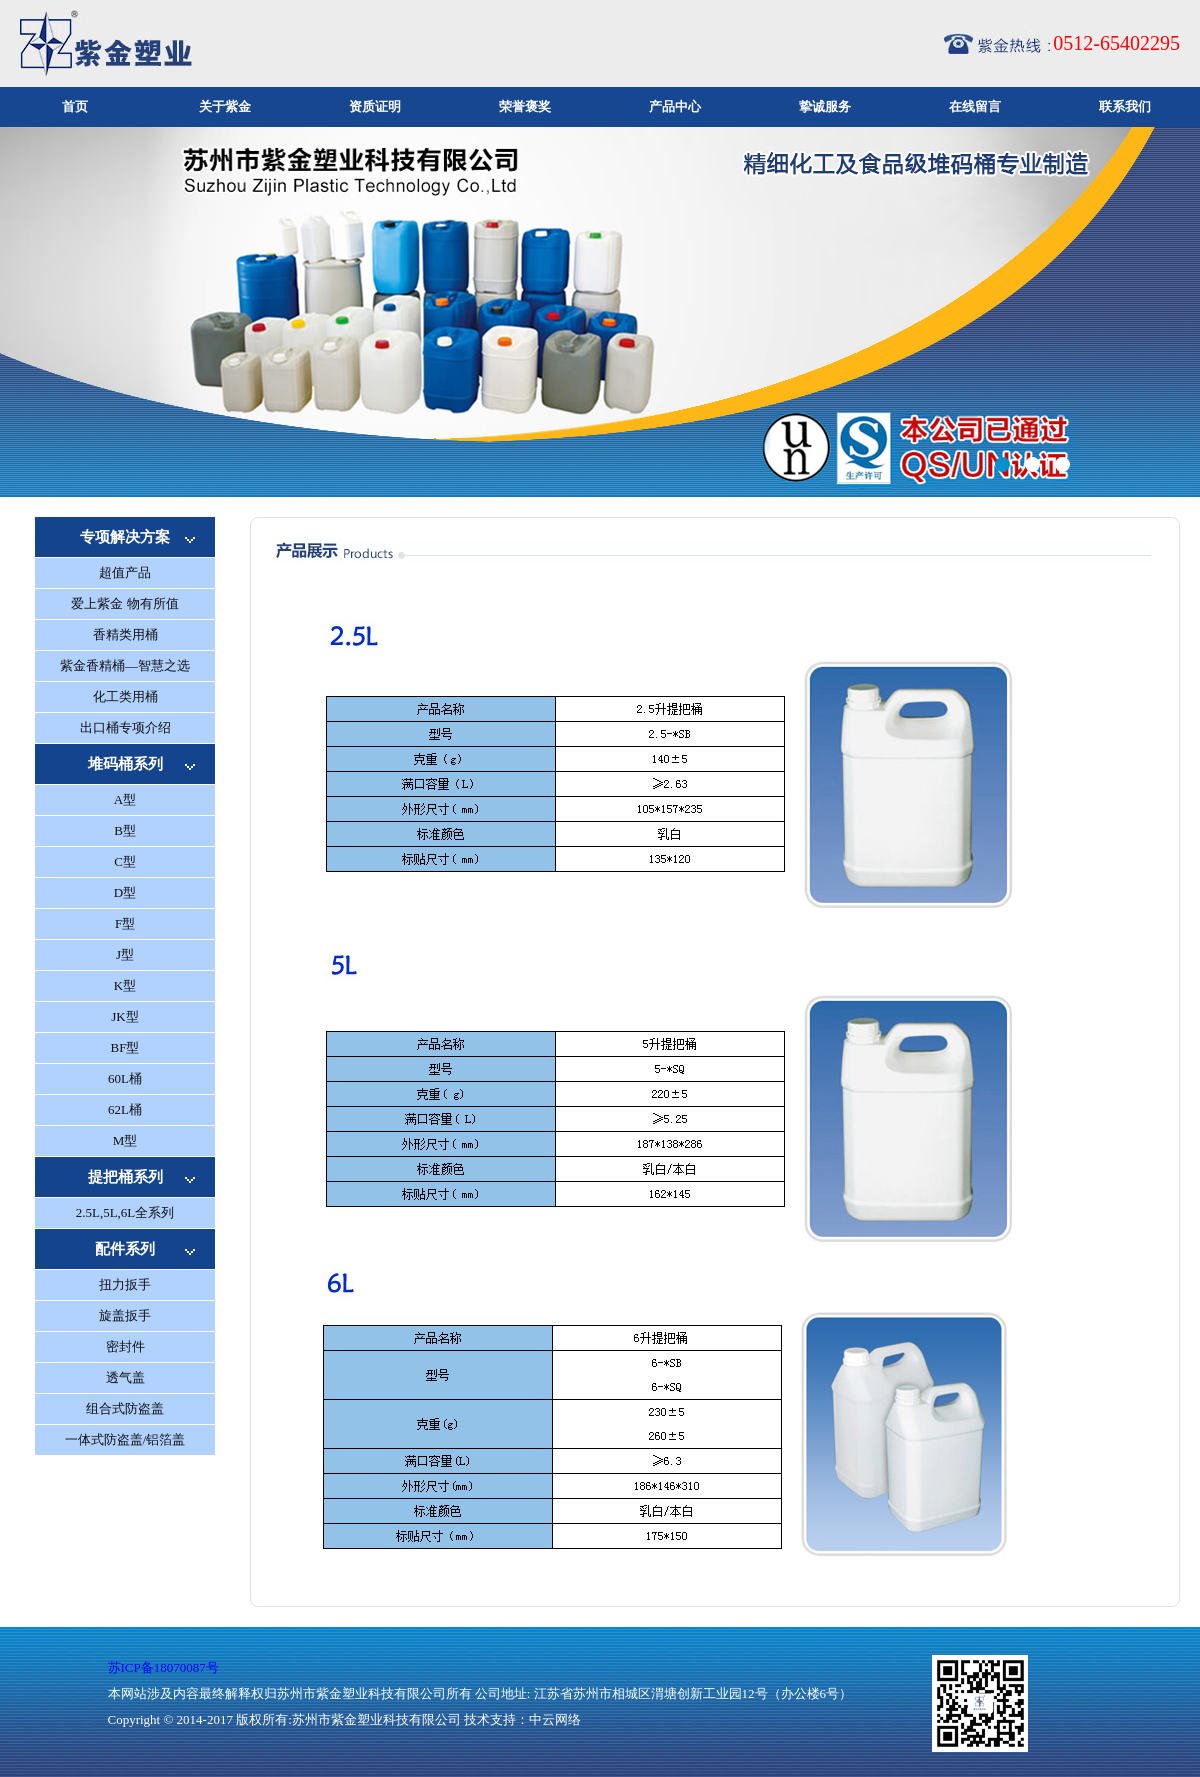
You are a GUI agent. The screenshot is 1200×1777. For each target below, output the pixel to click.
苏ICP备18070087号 (163, 1667)
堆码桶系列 (125, 764)
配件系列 (125, 1249)
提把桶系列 (125, 1177)
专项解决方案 (125, 537)
